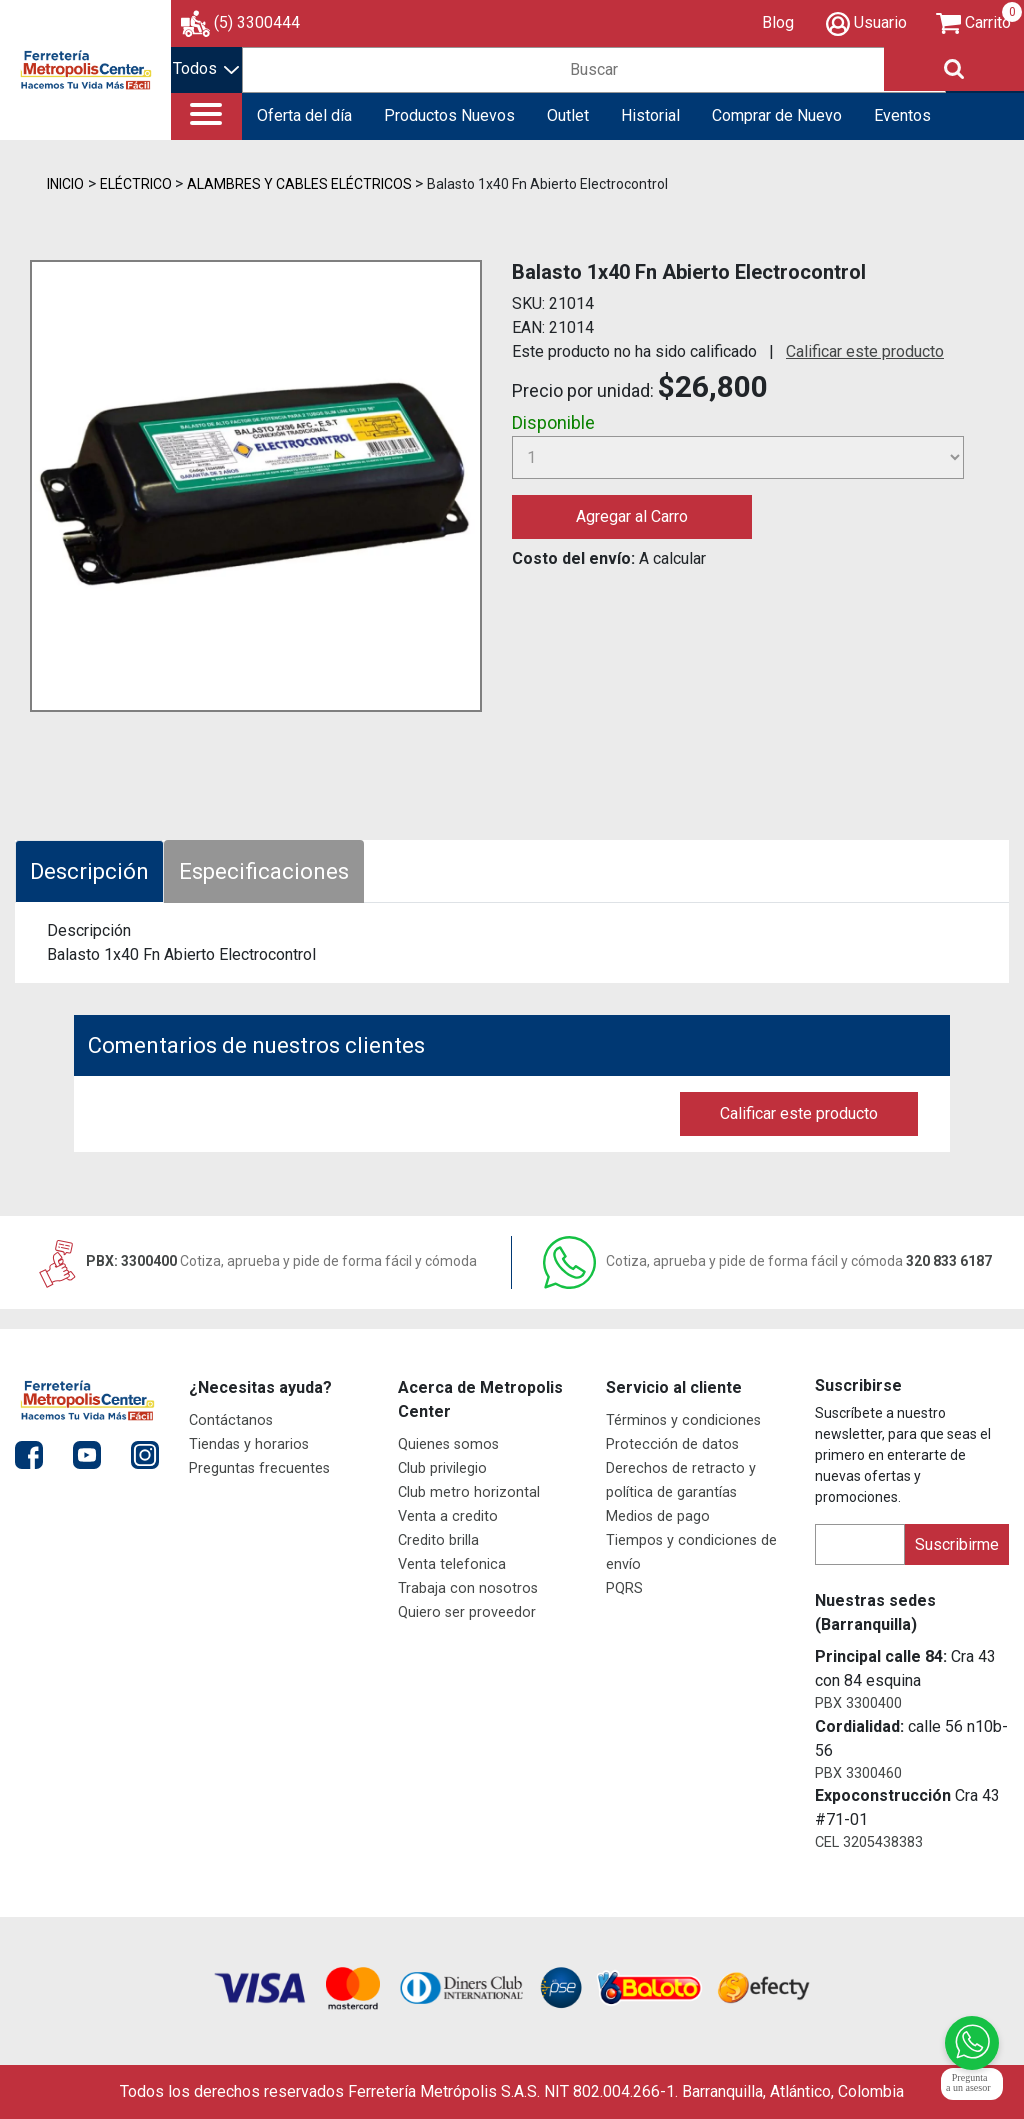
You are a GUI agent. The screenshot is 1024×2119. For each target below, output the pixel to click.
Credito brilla (438, 1540)
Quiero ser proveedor (467, 1612)
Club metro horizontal (469, 1492)
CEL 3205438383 (869, 1842)
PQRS (624, 1588)
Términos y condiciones (683, 1420)
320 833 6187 (767, 1261)
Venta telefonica (452, 1564)
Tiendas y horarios (249, 1444)
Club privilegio (442, 1468)
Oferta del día (304, 115)
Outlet (568, 115)
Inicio (65, 184)
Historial (650, 115)
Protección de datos (672, 1444)
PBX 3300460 (858, 1773)
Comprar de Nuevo (777, 115)
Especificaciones (264, 871)
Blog (778, 22)
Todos (206, 68)
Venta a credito (448, 1516)
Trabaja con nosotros (468, 1588)
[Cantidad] (738, 457)
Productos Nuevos (449, 115)
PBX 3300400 (858, 1703)
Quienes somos (448, 1444)
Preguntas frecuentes (259, 1468)
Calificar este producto (865, 351)
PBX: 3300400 (256, 1261)
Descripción (89, 871)
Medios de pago (658, 1516)
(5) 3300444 (257, 22)
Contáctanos (231, 1420)
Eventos (902, 115)
